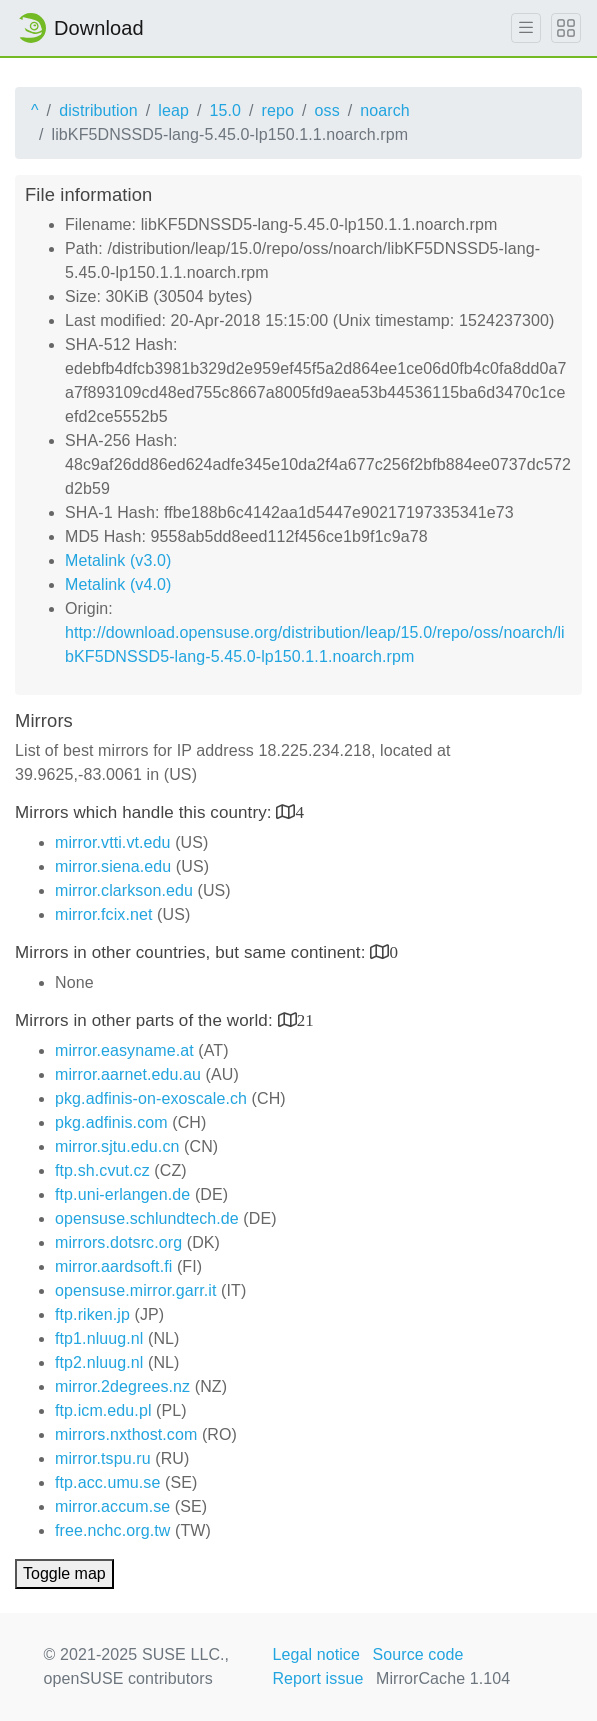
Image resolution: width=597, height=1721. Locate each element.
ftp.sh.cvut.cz (102, 1170)
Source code (418, 1654)
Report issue (317, 1678)
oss (327, 110)
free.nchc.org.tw (112, 1530)
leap (173, 110)
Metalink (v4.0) (118, 584)
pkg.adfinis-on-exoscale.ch (151, 1098)
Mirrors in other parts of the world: (146, 1020)
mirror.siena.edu (113, 866)
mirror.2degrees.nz (122, 1386)
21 (305, 1019)
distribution (98, 110)
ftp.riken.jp (92, 1314)
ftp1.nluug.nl (99, 1338)
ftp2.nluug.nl (99, 1362)
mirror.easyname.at (124, 1050)
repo (278, 110)
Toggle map (64, 1573)
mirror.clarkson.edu (124, 890)
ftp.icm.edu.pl (103, 1410)
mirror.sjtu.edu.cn (117, 1146)
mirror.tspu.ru (103, 1458)
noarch (385, 110)
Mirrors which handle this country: (145, 812)
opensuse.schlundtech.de (147, 1218)
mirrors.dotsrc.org (118, 1242)
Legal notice (316, 1654)
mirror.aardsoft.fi (113, 1266)
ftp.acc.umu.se (107, 1482)
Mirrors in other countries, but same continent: (192, 952)
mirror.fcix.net (104, 914)
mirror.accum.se (112, 1506)
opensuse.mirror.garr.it (135, 1290)
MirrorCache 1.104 (443, 1678)
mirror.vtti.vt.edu (113, 842)
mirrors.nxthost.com (126, 1434)
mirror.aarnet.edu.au (128, 1074)
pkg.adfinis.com (111, 1122)
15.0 (225, 110)
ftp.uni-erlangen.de (122, 1194)
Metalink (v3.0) (118, 560)
